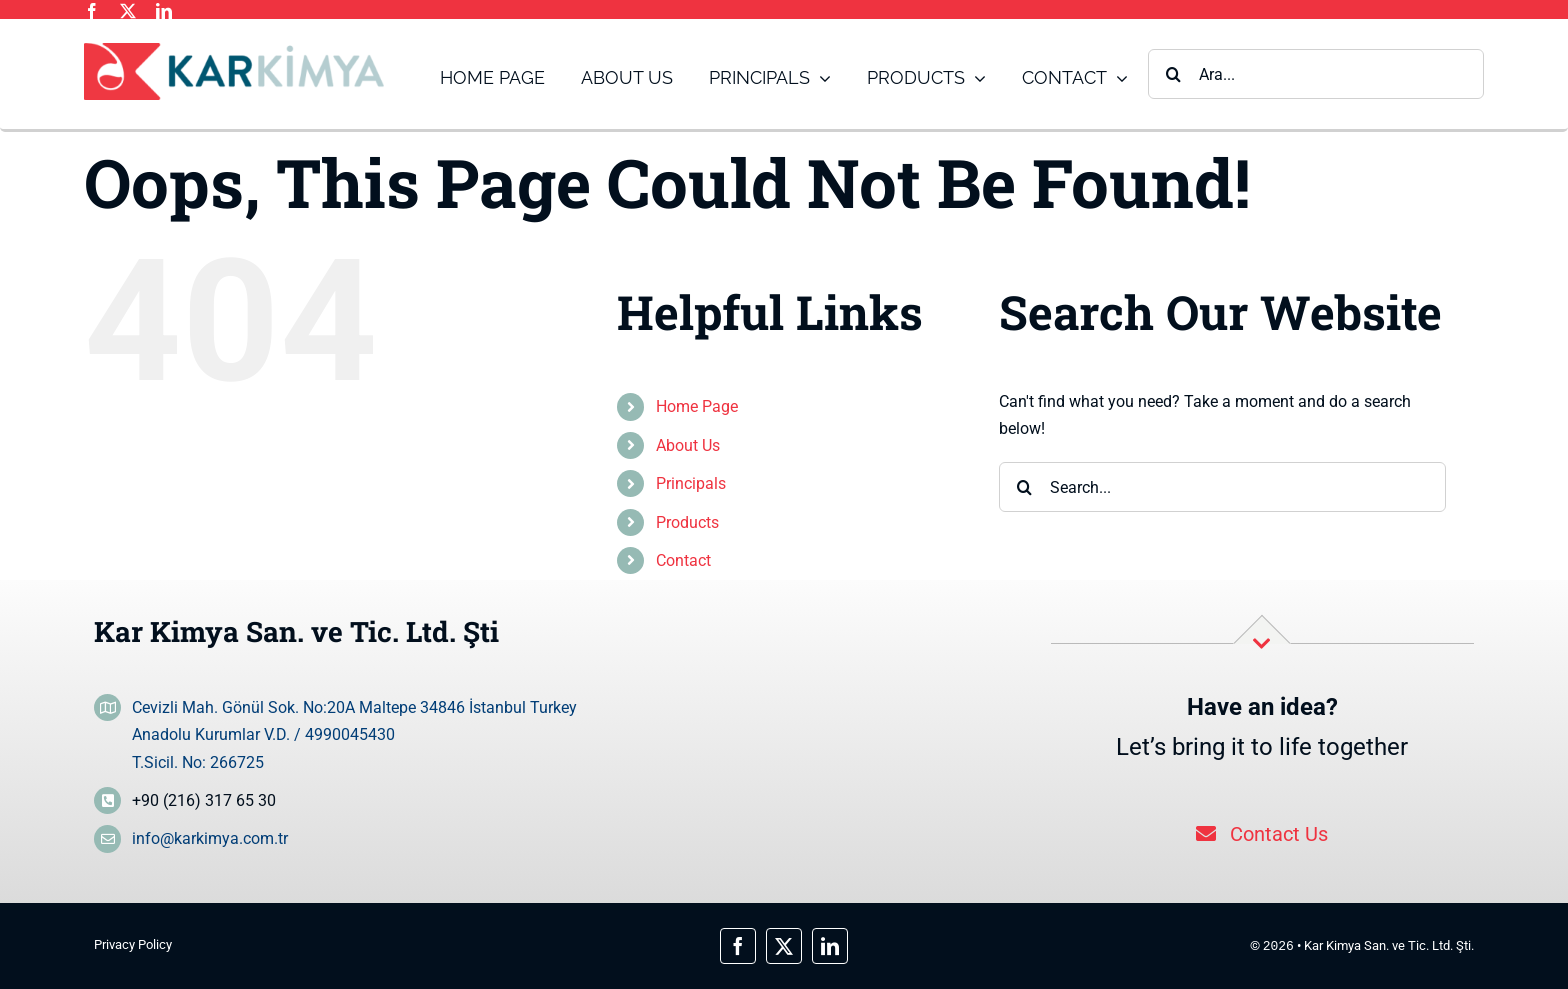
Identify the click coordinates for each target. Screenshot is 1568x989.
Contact (683, 560)
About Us (688, 445)
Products (687, 522)
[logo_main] (234, 50)
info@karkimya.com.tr (210, 838)
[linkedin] (164, 11)
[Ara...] (1316, 74)
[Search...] (1222, 487)
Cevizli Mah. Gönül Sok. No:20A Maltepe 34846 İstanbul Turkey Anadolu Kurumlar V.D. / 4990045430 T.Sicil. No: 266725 (354, 734)
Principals (691, 483)
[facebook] (92, 11)
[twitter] (128, 11)
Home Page (697, 406)
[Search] (1173, 74)
